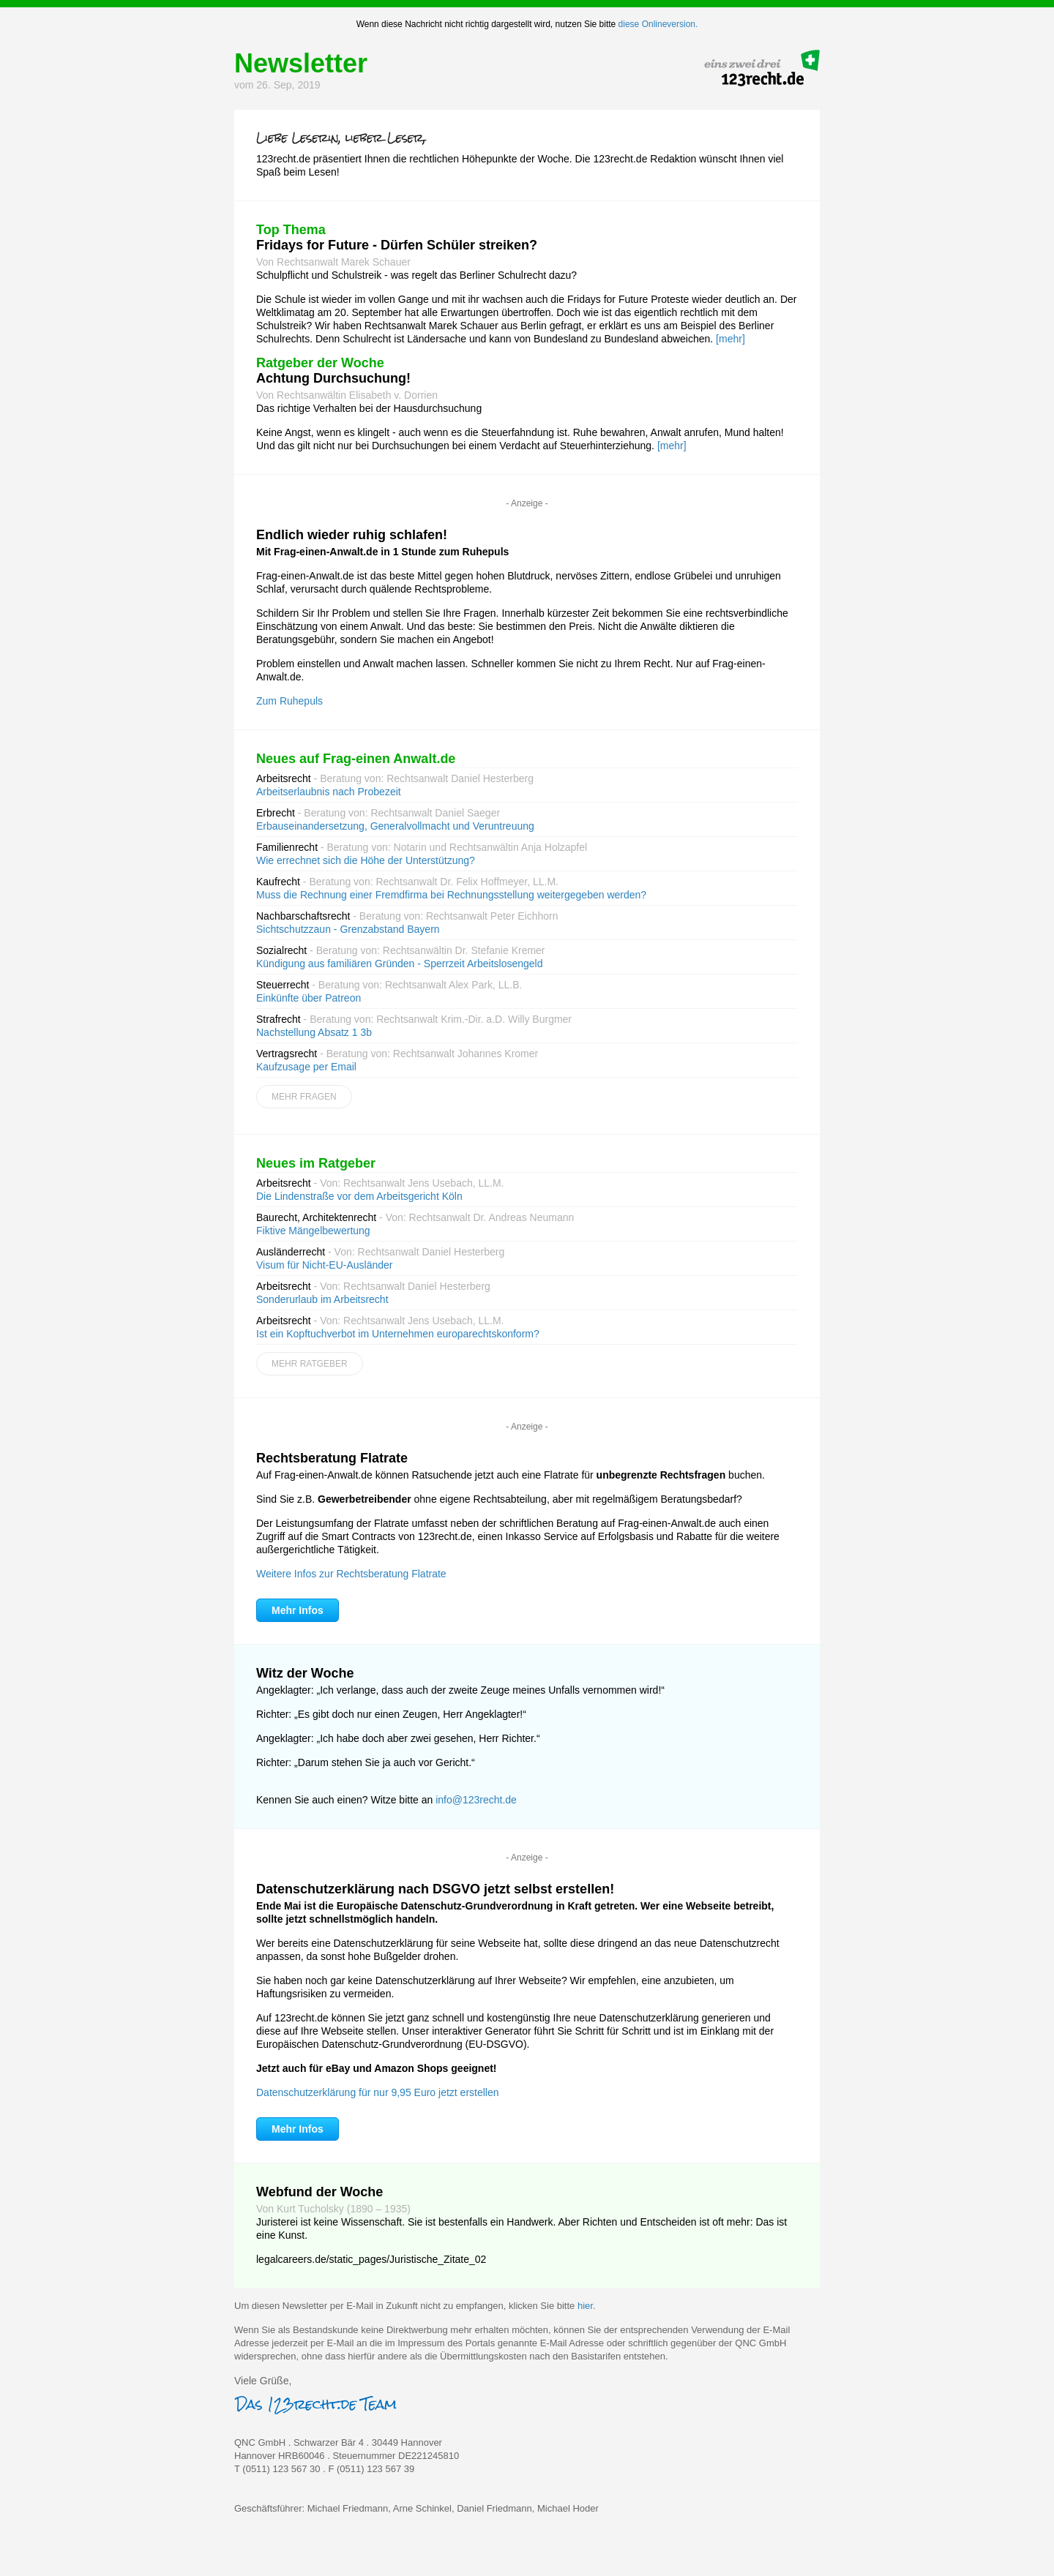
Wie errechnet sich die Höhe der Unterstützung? (365, 860)
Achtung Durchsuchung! (333, 378)
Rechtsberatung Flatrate (332, 1458)
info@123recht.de (476, 1800)
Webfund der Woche (319, 2192)
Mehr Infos (298, 1610)
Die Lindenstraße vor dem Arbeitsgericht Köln (359, 1196)
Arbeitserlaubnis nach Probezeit (328, 791)
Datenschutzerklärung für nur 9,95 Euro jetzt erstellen (377, 2092)
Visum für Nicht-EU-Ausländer (324, 1265)
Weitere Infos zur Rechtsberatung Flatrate (351, 1574)
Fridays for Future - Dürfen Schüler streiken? (396, 245)
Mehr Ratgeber (310, 1364)
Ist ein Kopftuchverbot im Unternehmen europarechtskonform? (397, 1334)
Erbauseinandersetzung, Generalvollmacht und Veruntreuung (395, 826)
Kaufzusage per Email (306, 1067)
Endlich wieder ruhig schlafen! (351, 534)
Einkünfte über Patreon (308, 998)
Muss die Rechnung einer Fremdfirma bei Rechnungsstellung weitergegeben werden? (451, 895)
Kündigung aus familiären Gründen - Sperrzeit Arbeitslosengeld (399, 963)
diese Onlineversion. (658, 24)
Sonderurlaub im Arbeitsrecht (322, 1299)
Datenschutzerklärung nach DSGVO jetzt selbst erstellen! (435, 1889)
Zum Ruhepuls (289, 701)
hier (585, 2305)
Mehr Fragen (304, 1097)
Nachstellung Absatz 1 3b (314, 1032)
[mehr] (730, 339)
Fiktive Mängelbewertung (313, 1230)
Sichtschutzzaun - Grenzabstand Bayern (348, 929)
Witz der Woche (305, 1673)
